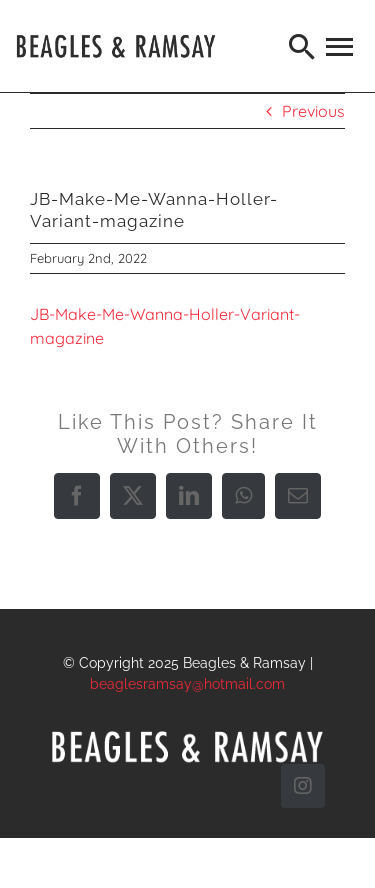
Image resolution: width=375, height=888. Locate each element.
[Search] (303, 46)
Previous (313, 111)
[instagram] (303, 786)
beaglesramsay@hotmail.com (187, 684)
